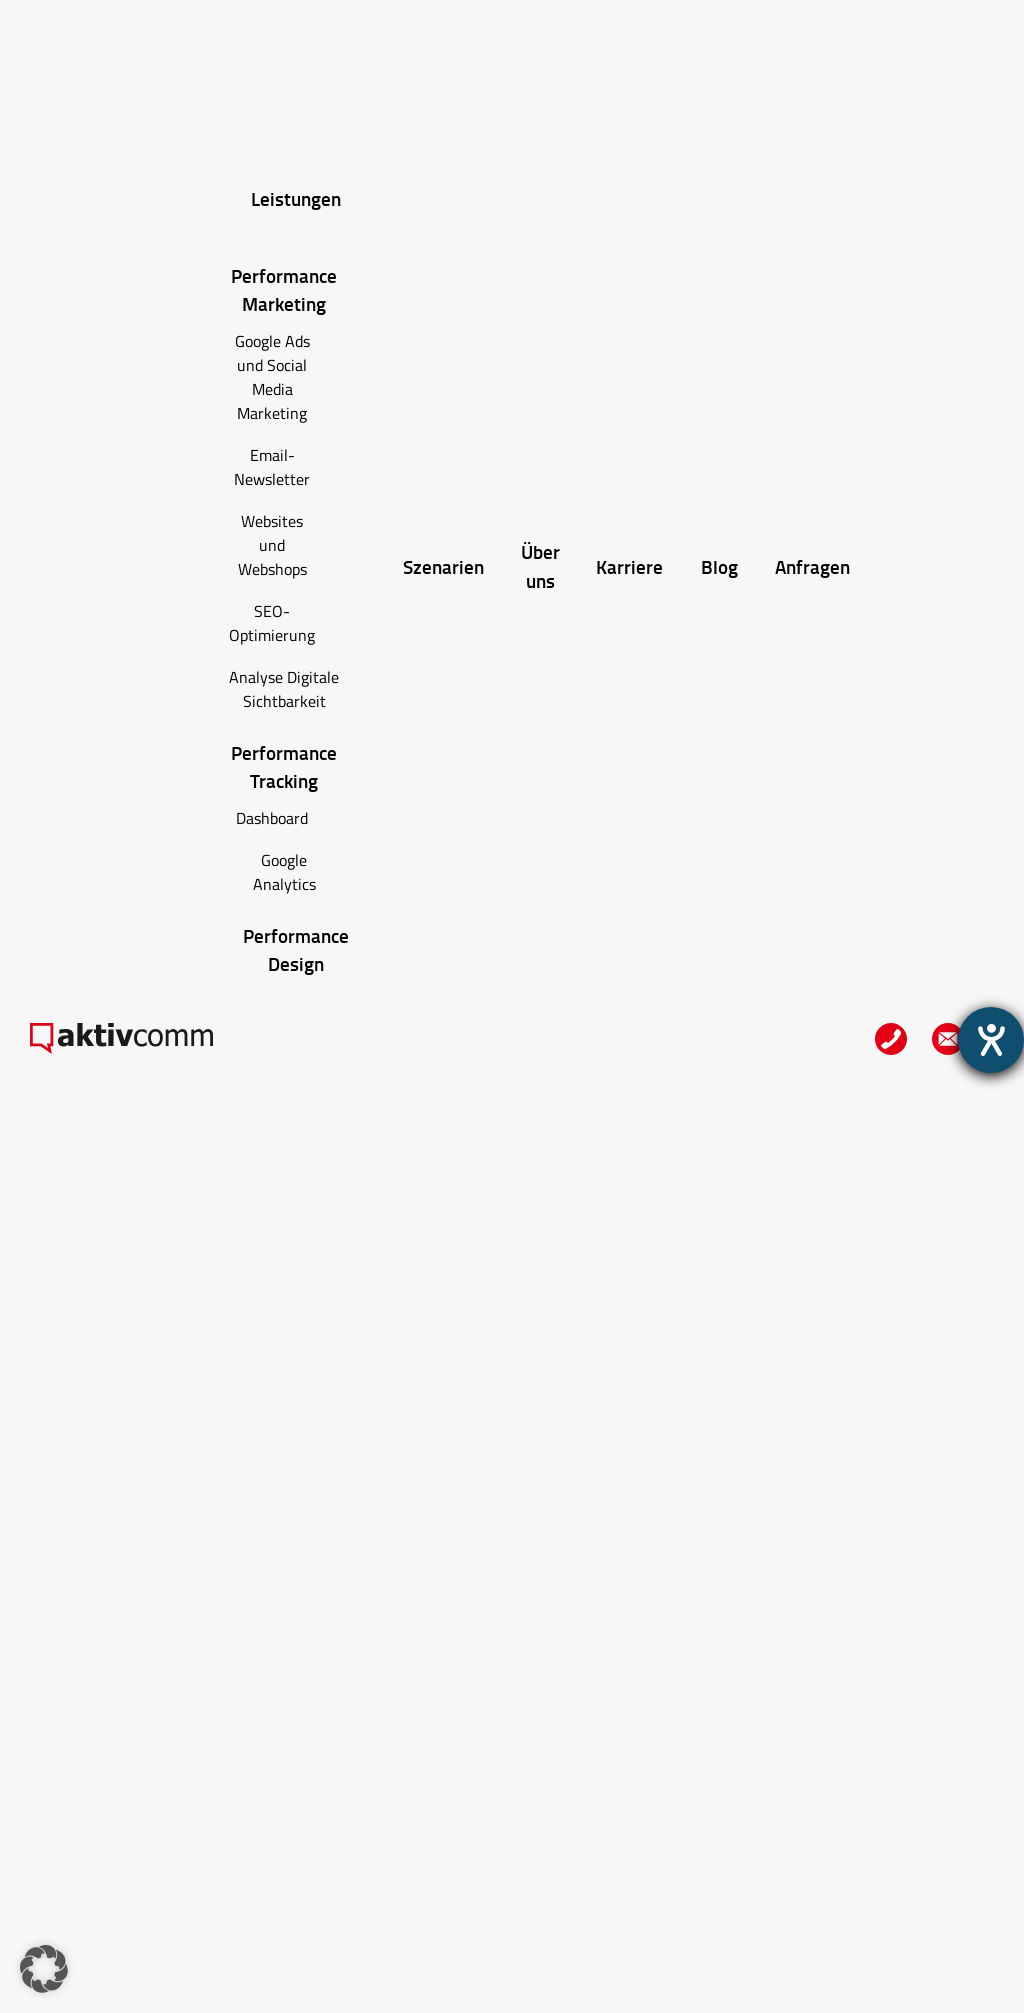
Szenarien (443, 566)
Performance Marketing (284, 290)
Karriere (629, 566)
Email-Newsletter (272, 467)
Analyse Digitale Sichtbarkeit (284, 689)
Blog (719, 566)
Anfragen (812, 566)
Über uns (540, 566)
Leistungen (296, 198)
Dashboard (272, 818)
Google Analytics (284, 872)
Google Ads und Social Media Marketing (272, 377)
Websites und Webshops (272, 545)
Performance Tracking (284, 767)
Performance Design (296, 950)
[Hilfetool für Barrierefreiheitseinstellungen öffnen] (991, 1040)
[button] (44, 1969)
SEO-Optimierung (272, 623)
